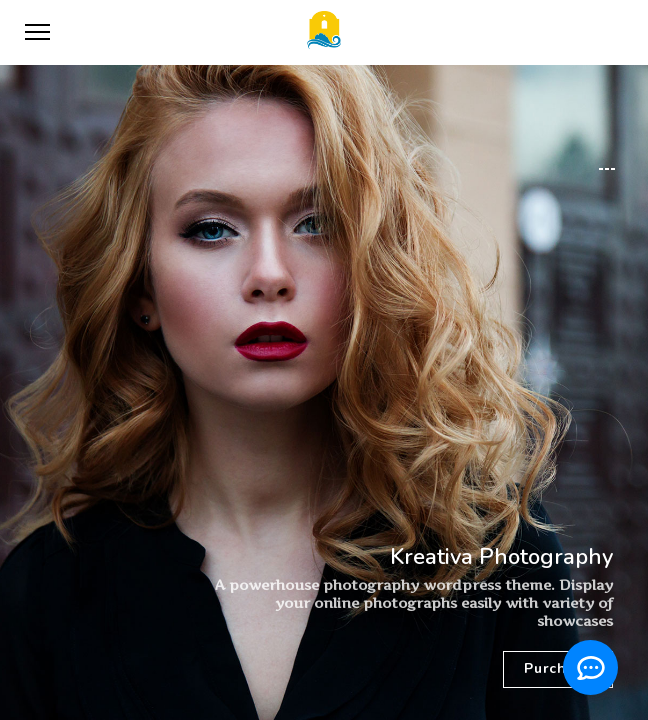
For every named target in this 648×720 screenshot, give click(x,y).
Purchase (558, 668)
